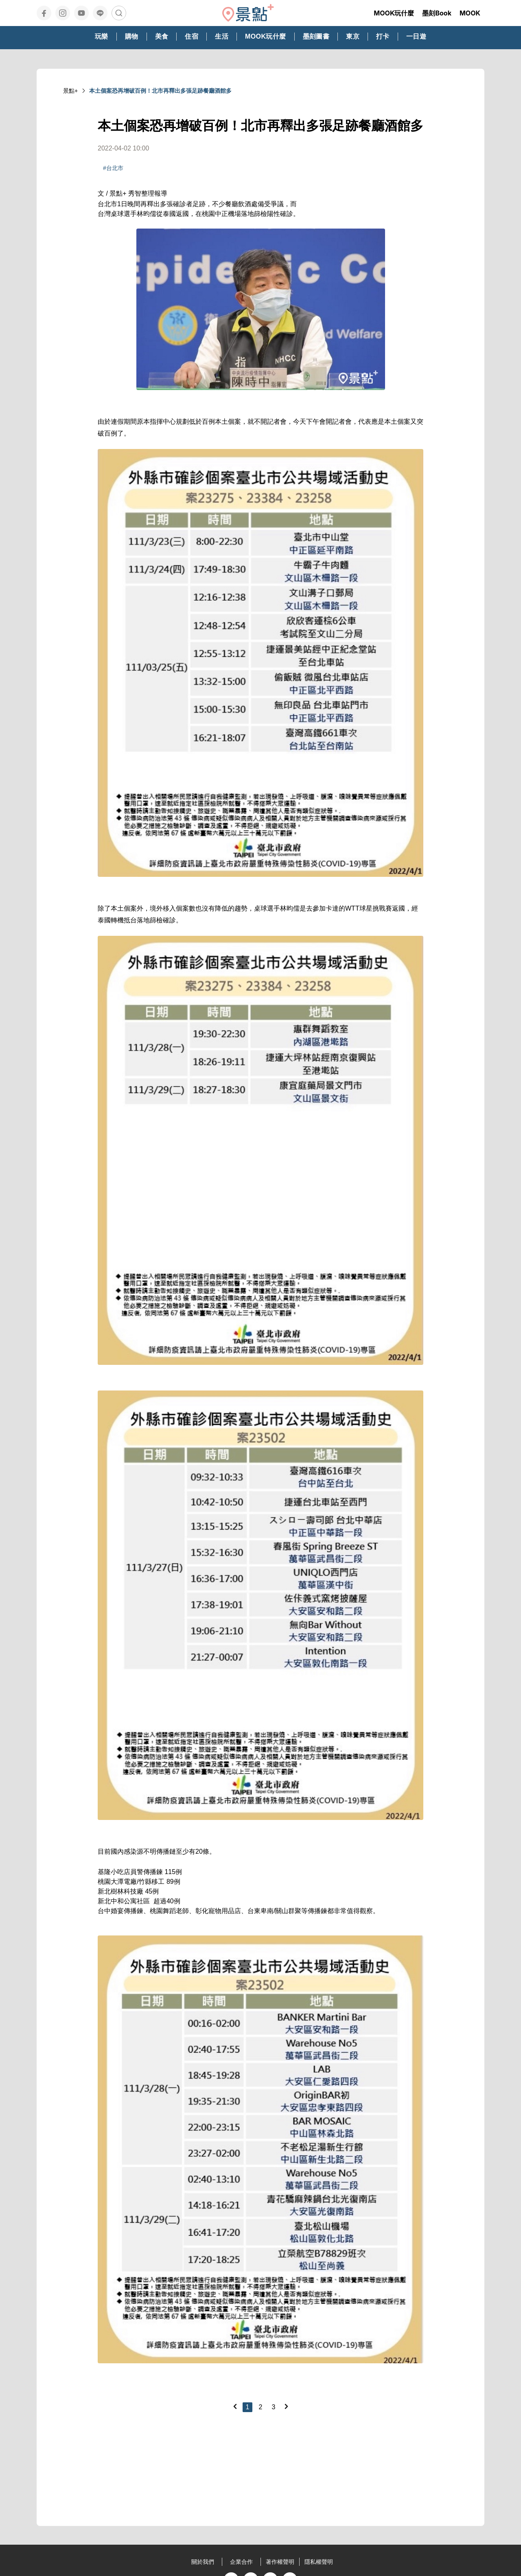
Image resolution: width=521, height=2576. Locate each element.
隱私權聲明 (318, 2562)
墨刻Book (436, 13)
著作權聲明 (280, 2562)
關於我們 (202, 2562)
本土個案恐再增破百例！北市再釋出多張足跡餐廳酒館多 (160, 90)
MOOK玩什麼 (394, 13)
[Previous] (234, 2406)
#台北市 (113, 168)
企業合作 (241, 2562)
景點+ (70, 90)
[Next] (286, 2406)
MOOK (470, 13)
